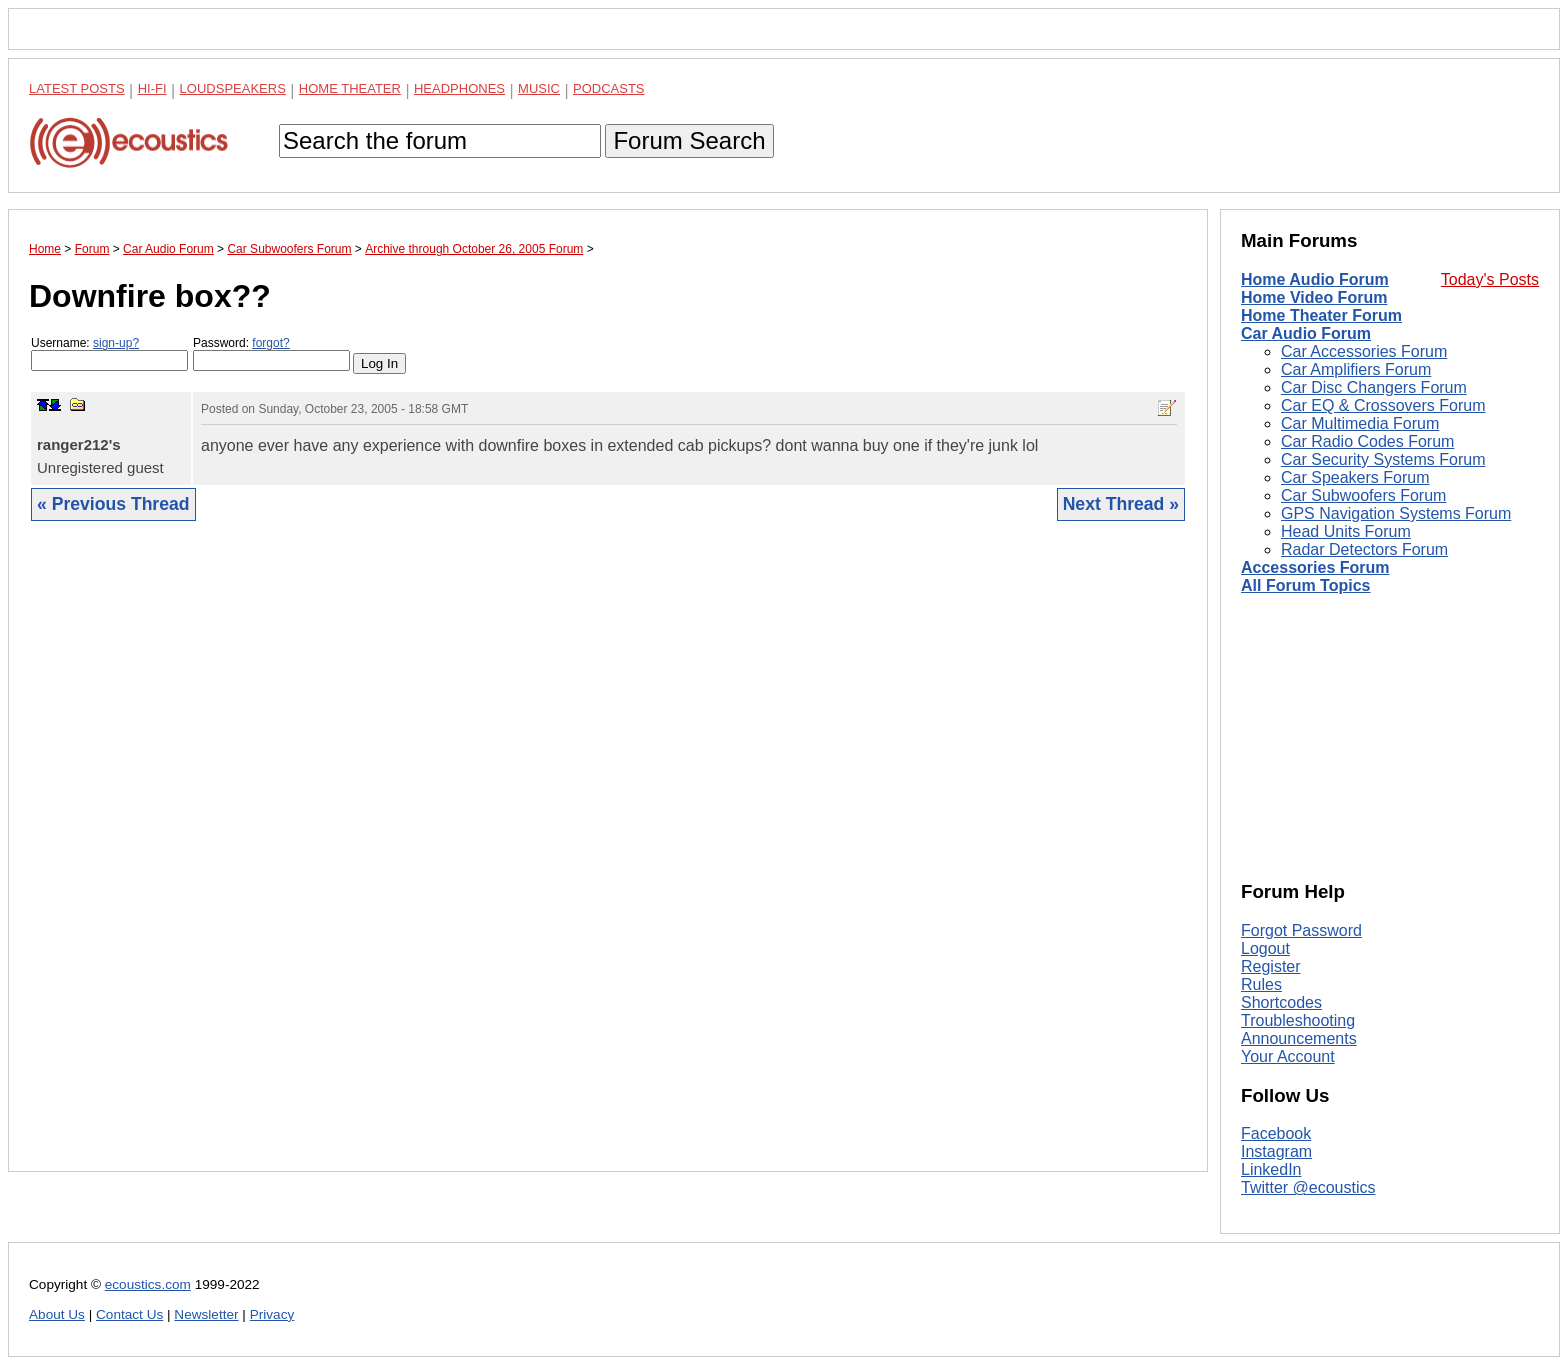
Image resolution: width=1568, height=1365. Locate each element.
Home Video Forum (1314, 297)
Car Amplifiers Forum (1356, 369)
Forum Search (689, 140)
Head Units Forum (1346, 531)
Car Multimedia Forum (1360, 423)
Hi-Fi (152, 88)
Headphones (459, 88)
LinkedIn (1271, 1169)
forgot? (270, 343)
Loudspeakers (233, 88)
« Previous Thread (113, 504)
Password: (271, 353)
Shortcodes (1281, 1002)
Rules (1261, 984)
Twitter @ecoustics (1308, 1187)
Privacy (272, 1314)
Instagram (1276, 1151)
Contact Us (129, 1314)
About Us (57, 1314)
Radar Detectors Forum (1364, 549)
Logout (1265, 948)
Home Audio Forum (1315, 279)
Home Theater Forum (1321, 315)
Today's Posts (1490, 279)
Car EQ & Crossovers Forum (1383, 405)
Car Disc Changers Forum (1374, 387)
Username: (109, 353)
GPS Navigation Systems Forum (1396, 513)
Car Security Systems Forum (1383, 459)
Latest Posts (77, 88)
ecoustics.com (148, 1284)
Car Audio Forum (1306, 333)
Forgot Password (1301, 930)
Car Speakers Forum (1355, 477)
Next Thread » (1121, 504)
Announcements (1299, 1038)
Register (1271, 966)
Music (539, 88)
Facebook (1276, 1133)
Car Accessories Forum (1364, 351)
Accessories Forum (1315, 567)
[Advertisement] (608, 861)
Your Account (1288, 1056)
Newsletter (206, 1314)
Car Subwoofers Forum (1363, 495)
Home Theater (350, 88)
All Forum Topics (1305, 585)
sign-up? (116, 343)
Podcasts (609, 88)
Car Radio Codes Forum (1367, 441)
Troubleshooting (1298, 1020)
